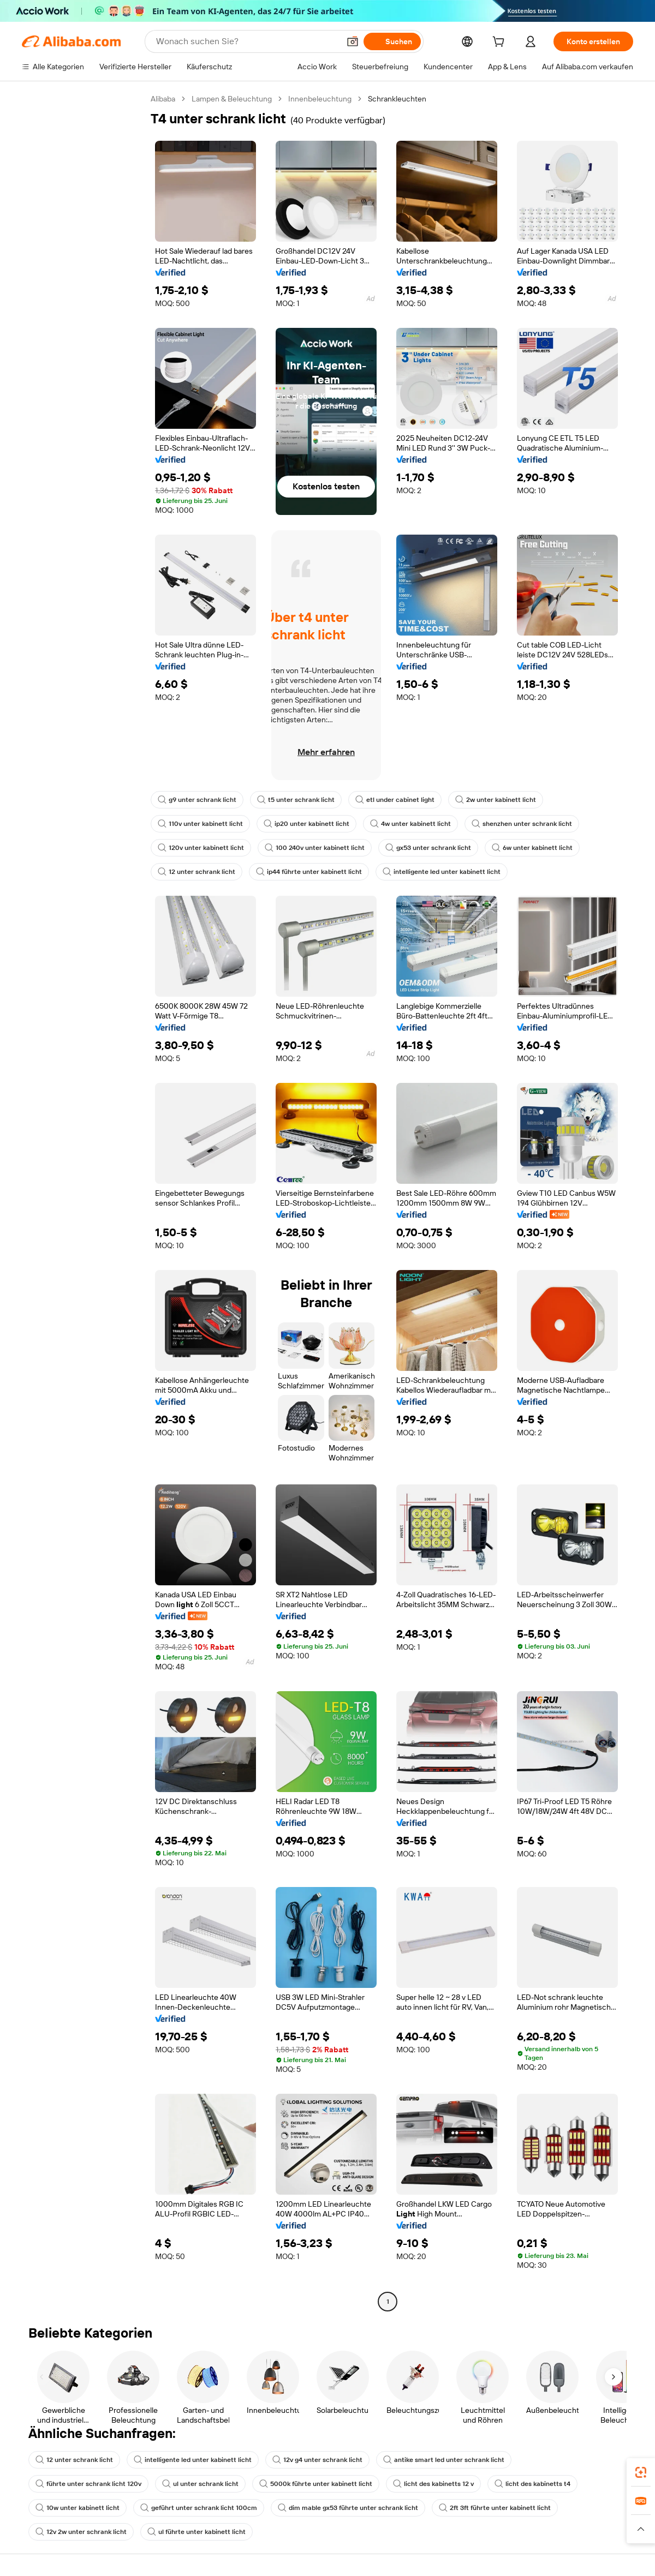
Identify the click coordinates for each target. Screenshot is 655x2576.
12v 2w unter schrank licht (492, 2507)
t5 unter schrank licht (289, 799)
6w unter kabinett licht (517, 847)
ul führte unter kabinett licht (81, 2531)
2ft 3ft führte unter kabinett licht (374, 2507)
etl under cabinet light (384, 799)
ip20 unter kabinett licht (301, 823)
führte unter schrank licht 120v (556, 2459)
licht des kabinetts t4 (391, 2483)
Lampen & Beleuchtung (232, 98)
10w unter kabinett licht (488, 2483)
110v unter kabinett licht (199, 823)
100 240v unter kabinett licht (308, 847)
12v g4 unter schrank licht (306, 2459)
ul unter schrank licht (71, 2483)
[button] (641, 2529)
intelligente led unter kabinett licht (429, 871)
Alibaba (163, 98)
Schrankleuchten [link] (393, 98)
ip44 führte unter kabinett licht (303, 871)
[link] (641, 2472)
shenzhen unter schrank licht (507, 823)
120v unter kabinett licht (199, 847)
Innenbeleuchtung (318, 98)
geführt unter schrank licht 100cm (90, 2507)
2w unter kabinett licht (481, 799)
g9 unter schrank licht (195, 799)
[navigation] (83, 1201)
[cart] (498, 42)
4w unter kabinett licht (400, 823)
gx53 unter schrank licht (417, 847)
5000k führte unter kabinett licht (182, 2483)
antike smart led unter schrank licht (428, 2459)
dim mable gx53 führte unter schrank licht (234, 2507)
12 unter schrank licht (195, 871)
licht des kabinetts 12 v (294, 2483)
